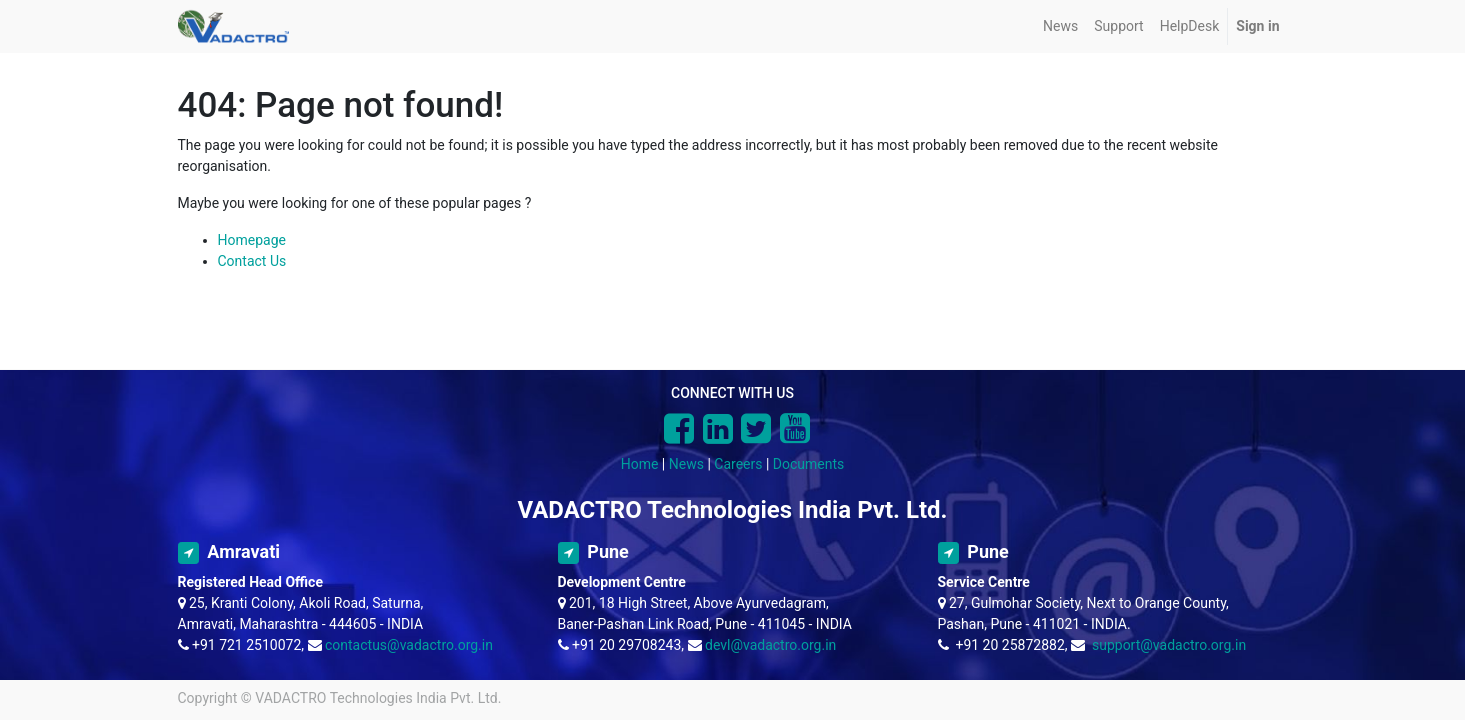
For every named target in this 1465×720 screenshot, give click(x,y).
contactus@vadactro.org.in (409, 645)
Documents (808, 464)
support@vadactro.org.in (1169, 645)
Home (640, 464)
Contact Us (252, 261)
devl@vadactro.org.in (770, 645)
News (686, 464)
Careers (738, 464)
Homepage (252, 240)
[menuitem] (1060, 26)
